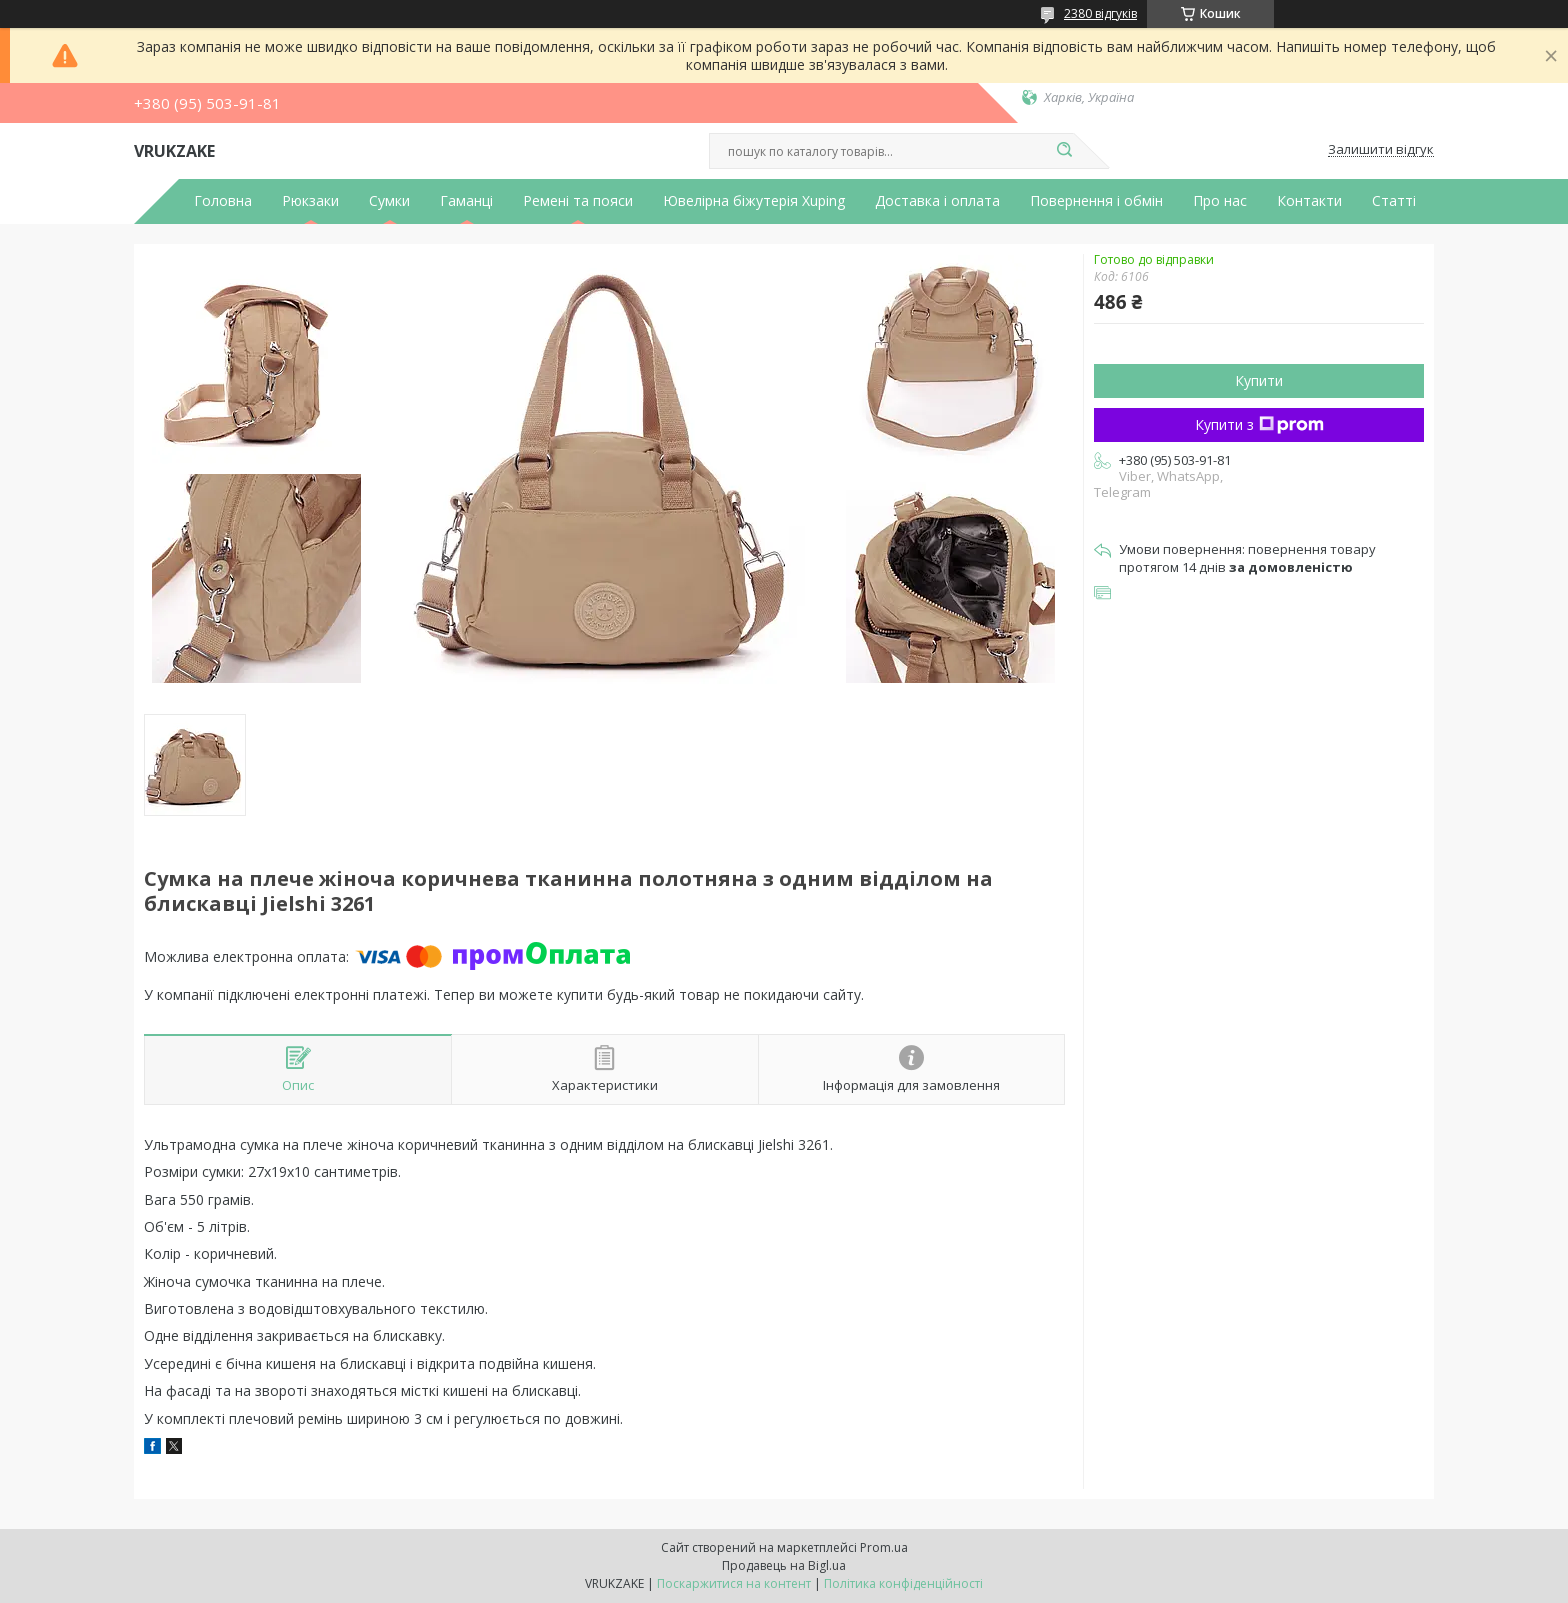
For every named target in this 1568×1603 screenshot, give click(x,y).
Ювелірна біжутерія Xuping (754, 201)
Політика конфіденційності (903, 1583)
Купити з (1259, 424)
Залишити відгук (1381, 150)
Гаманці (466, 201)
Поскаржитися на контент (734, 1583)
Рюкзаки (310, 201)
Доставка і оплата (937, 201)
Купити (1259, 380)
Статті (1394, 201)
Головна (223, 201)
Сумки (389, 201)
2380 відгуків (1100, 13)
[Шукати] (1064, 151)
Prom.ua (884, 1547)
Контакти (1309, 201)
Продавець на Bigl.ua (784, 1565)
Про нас (1220, 201)
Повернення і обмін (1096, 201)
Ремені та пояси (578, 201)
